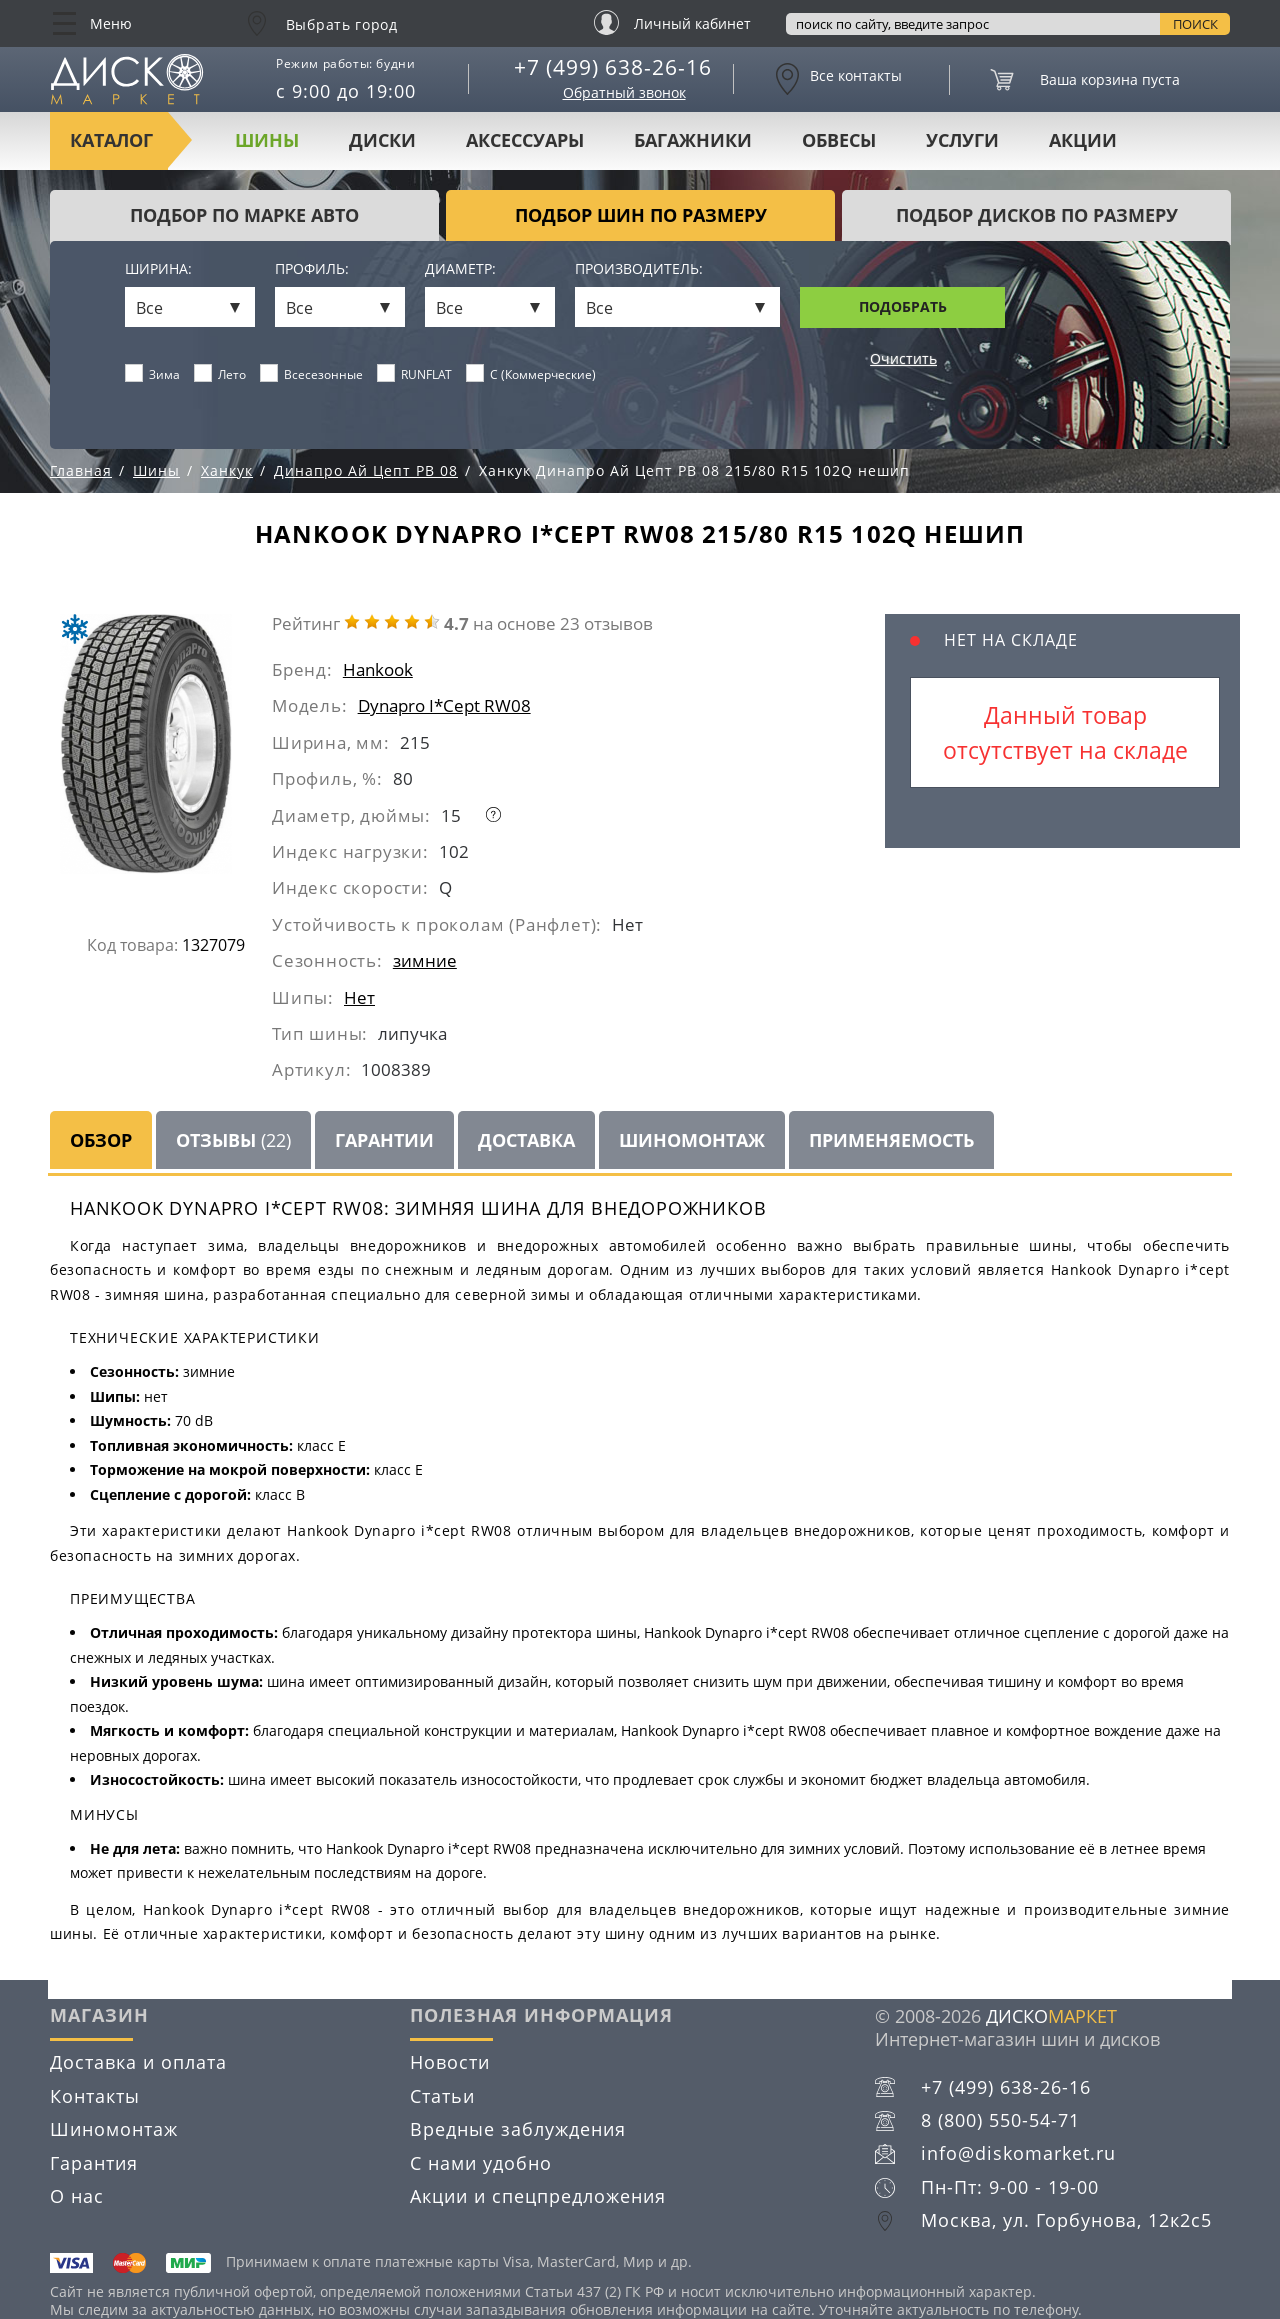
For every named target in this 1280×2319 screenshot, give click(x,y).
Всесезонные (312, 374)
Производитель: (639, 269)
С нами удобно (481, 2163)
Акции (1083, 140)
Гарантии (384, 1140)
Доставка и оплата (138, 2062)
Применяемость (891, 1140)
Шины (267, 140)
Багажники (693, 140)
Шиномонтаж (692, 1140)
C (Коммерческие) (531, 374)
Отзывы (233, 1140)
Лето (220, 374)
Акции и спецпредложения (538, 2196)
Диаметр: (460, 269)
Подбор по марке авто (244, 215)
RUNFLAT (415, 374)
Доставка (526, 1140)
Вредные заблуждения (518, 2129)
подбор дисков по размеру (1037, 215)
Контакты (95, 2096)
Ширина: (158, 269)
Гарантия (94, 2163)
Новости (450, 2062)
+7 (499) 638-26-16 (613, 67)
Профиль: (312, 269)
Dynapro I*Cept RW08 (444, 705)
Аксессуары (525, 140)
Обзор (101, 1140)
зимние (425, 960)
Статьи (442, 2096)
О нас (77, 2196)
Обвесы (839, 140)
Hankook (378, 669)
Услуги (962, 140)
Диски (382, 140)
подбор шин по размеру (641, 215)
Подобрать (903, 306)
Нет (359, 997)
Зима (153, 374)
